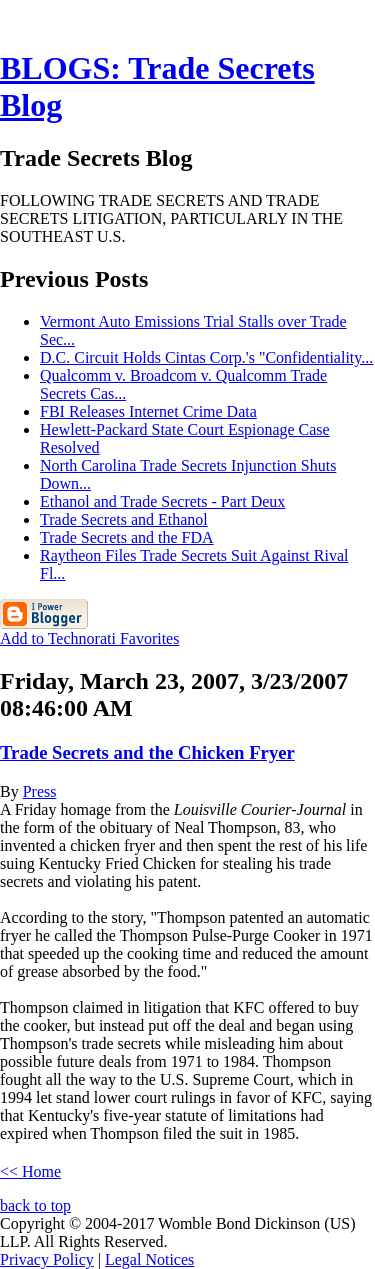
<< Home (30, 1171)
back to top (35, 1205)
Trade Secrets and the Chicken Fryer (147, 752)
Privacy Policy (47, 1259)
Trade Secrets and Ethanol (124, 519)
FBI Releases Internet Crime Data (148, 411)
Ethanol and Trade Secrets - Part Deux (162, 501)
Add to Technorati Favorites (89, 638)
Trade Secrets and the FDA (127, 537)
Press (40, 791)
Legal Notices (149, 1259)
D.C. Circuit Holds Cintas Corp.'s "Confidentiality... (206, 357)
